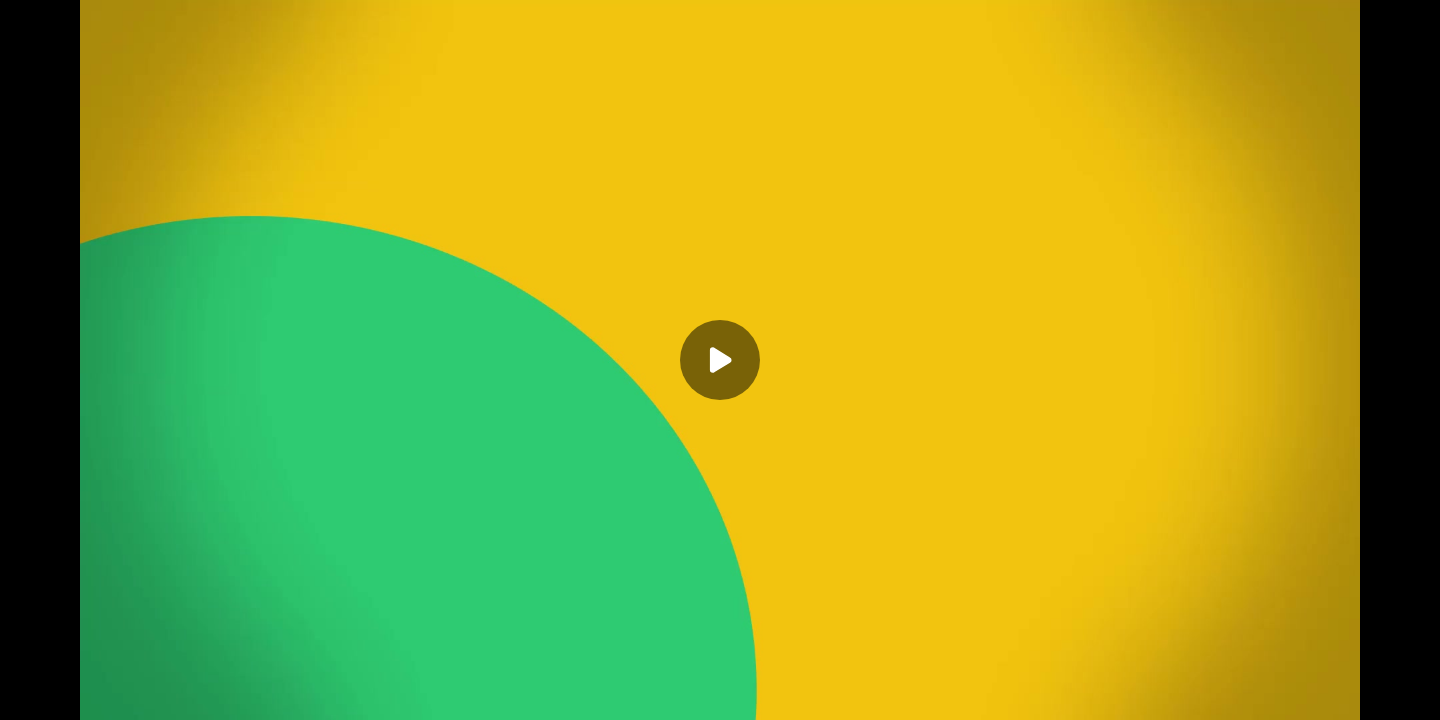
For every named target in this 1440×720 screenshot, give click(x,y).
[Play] (720, 360)
